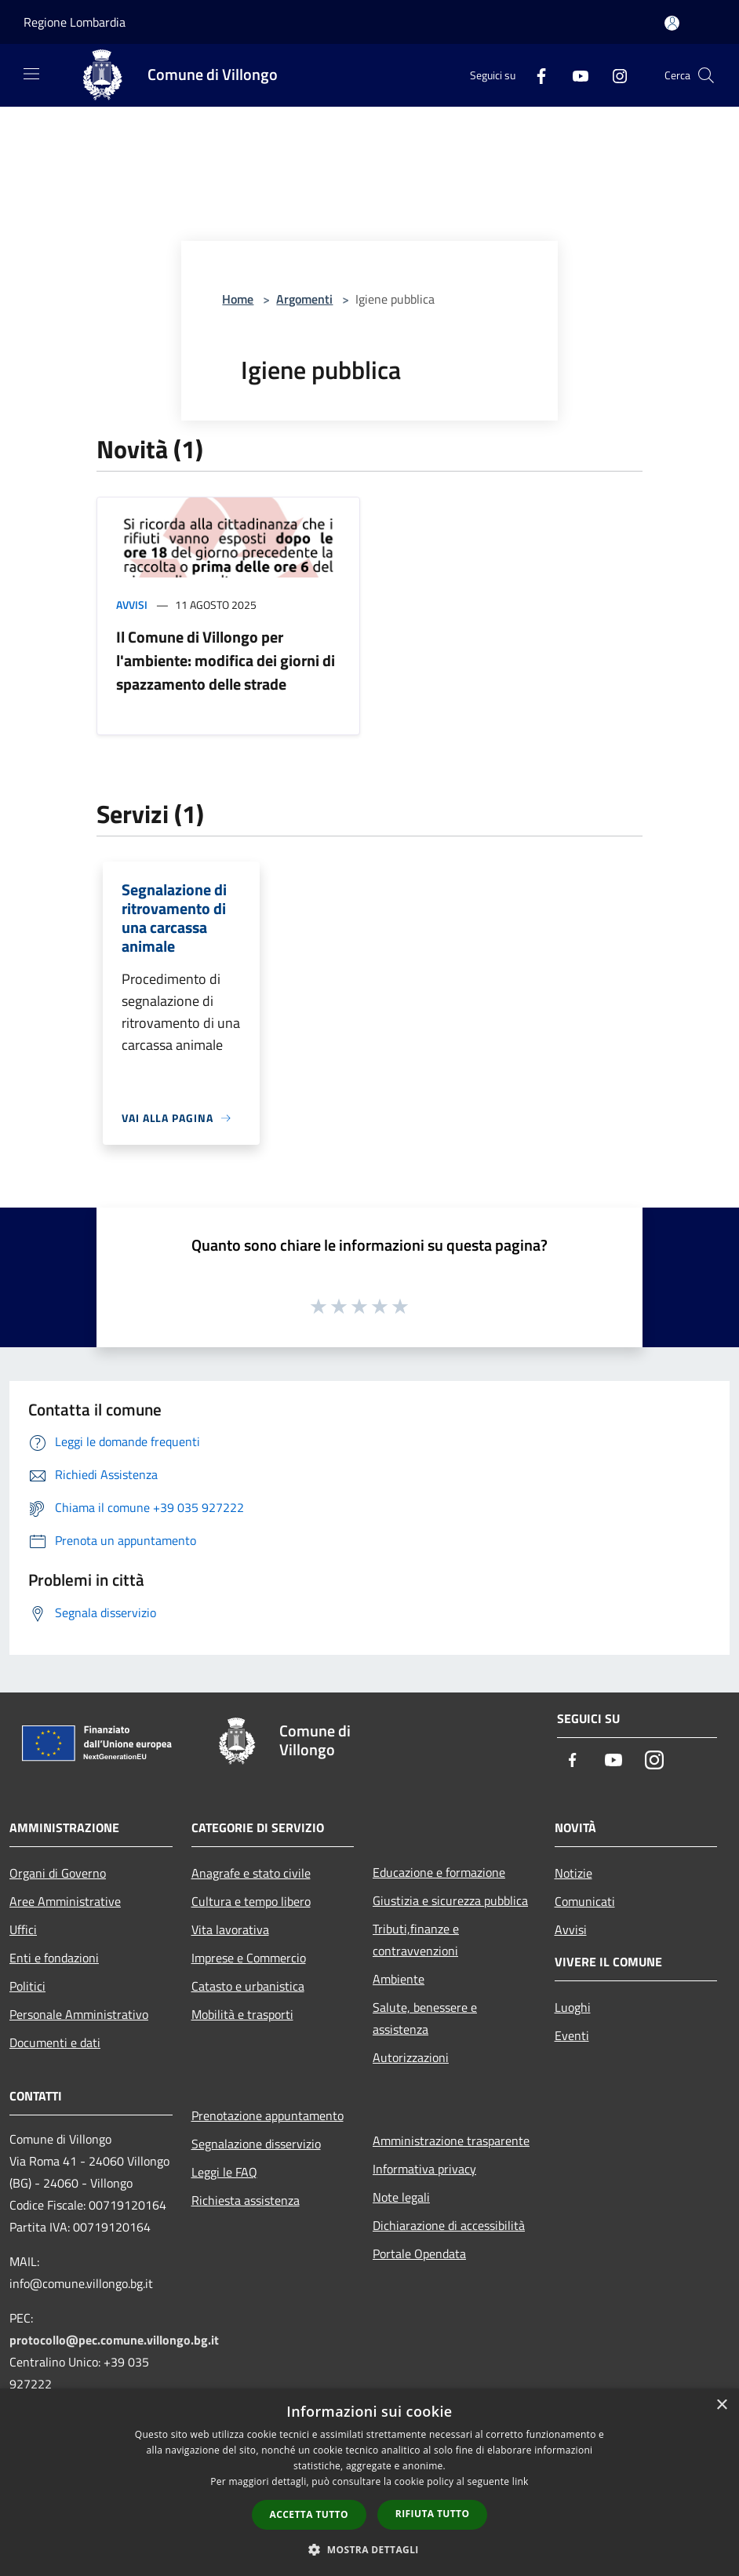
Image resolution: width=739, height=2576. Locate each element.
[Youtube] (574, 75)
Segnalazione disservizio (256, 2143)
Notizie (573, 1873)
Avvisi (131, 604)
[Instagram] (613, 75)
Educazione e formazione (439, 1872)
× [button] (721, 2405)
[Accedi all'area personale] (671, 23)
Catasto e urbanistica (247, 1986)
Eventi (572, 2035)
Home (237, 299)
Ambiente (398, 1978)
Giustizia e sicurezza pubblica (450, 1900)
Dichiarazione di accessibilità (449, 2225)
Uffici (23, 1929)
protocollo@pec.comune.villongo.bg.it (114, 2339)
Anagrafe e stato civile (251, 1873)
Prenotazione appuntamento (267, 2115)
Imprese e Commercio (248, 1957)
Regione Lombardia (75, 22)
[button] (369, 2549)
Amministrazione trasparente (451, 2140)
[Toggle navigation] (31, 73)
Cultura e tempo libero (251, 1901)
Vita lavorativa (230, 1929)
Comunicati (585, 1901)
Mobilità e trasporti (242, 2014)
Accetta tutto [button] (309, 2514)
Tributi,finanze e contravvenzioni (416, 1939)
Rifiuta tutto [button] (432, 2513)
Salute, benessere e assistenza (425, 2018)
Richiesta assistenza (245, 2200)
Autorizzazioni (411, 2057)
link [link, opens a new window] (520, 2481)
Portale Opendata (419, 2253)
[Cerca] (706, 75)
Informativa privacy (424, 2168)
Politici (27, 1986)
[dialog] (369, 2482)
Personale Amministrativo (78, 2014)
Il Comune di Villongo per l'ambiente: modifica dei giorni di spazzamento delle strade (225, 660)
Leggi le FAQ (224, 2171)
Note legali (401, 2197)
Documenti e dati (54, 2042)
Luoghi (573, 2007)
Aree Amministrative (65, 1901)
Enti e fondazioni (54, 1957)
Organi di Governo (57, 1873)
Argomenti (304, 299)
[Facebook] (535, 75)
